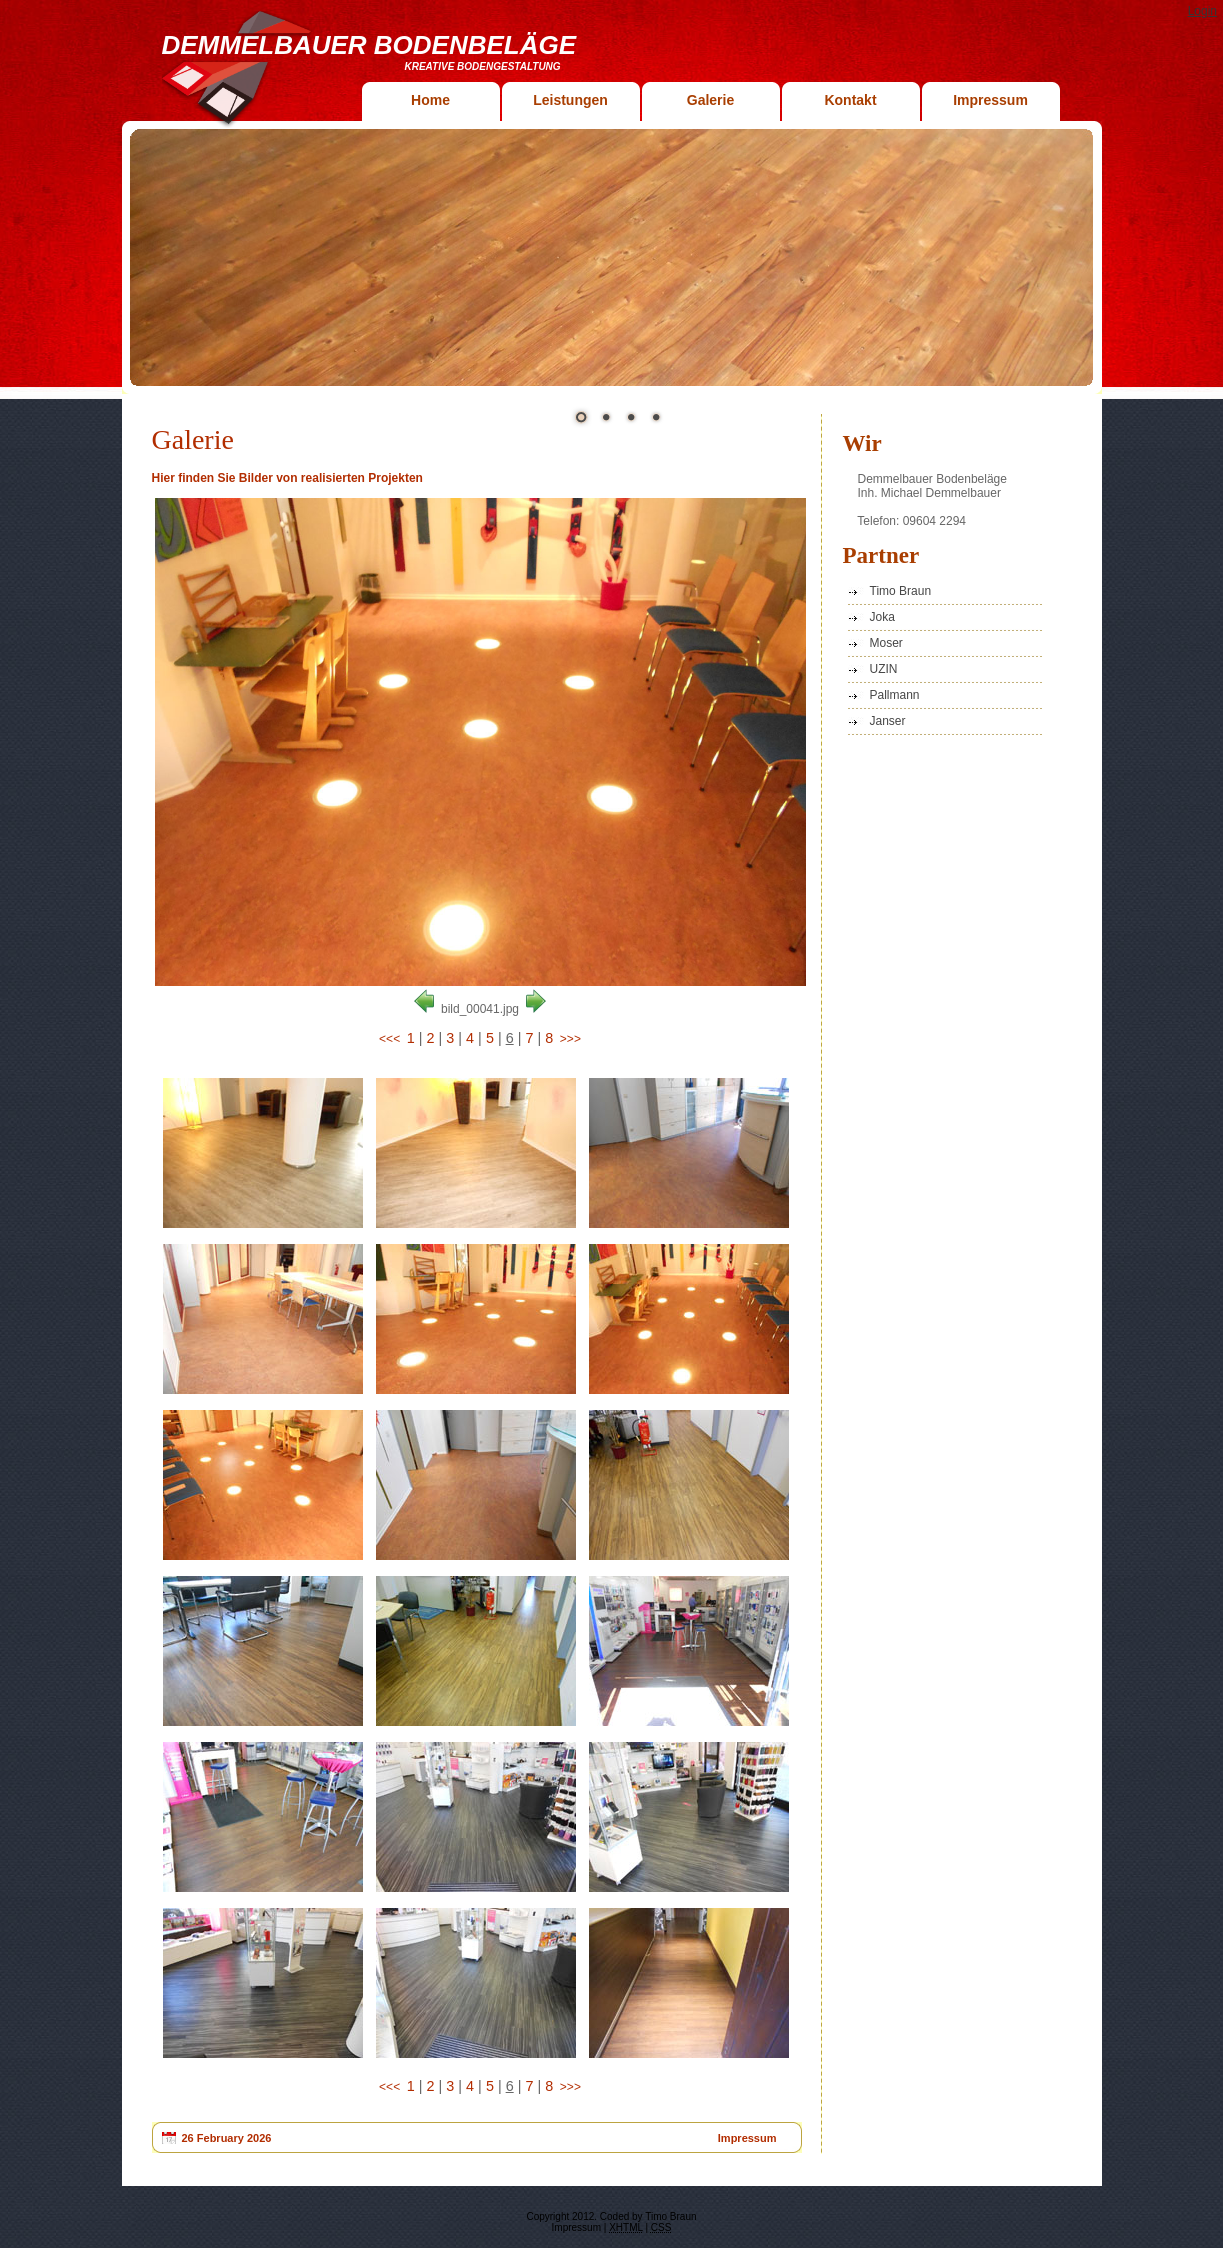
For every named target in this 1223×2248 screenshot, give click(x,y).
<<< (389, 1039)
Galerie (710, 100)
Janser (888, 721)
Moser (886, 643)
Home (430, 100)
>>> (570, 1039)
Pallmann (895, 695)
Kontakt (850, 100)
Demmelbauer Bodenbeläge (369, 45)
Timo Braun (901, 591)
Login (1202, 11)
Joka (882, 617)
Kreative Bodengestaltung (483, 66)
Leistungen (570, 100)
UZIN (884, 669)
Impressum (990, 100)
